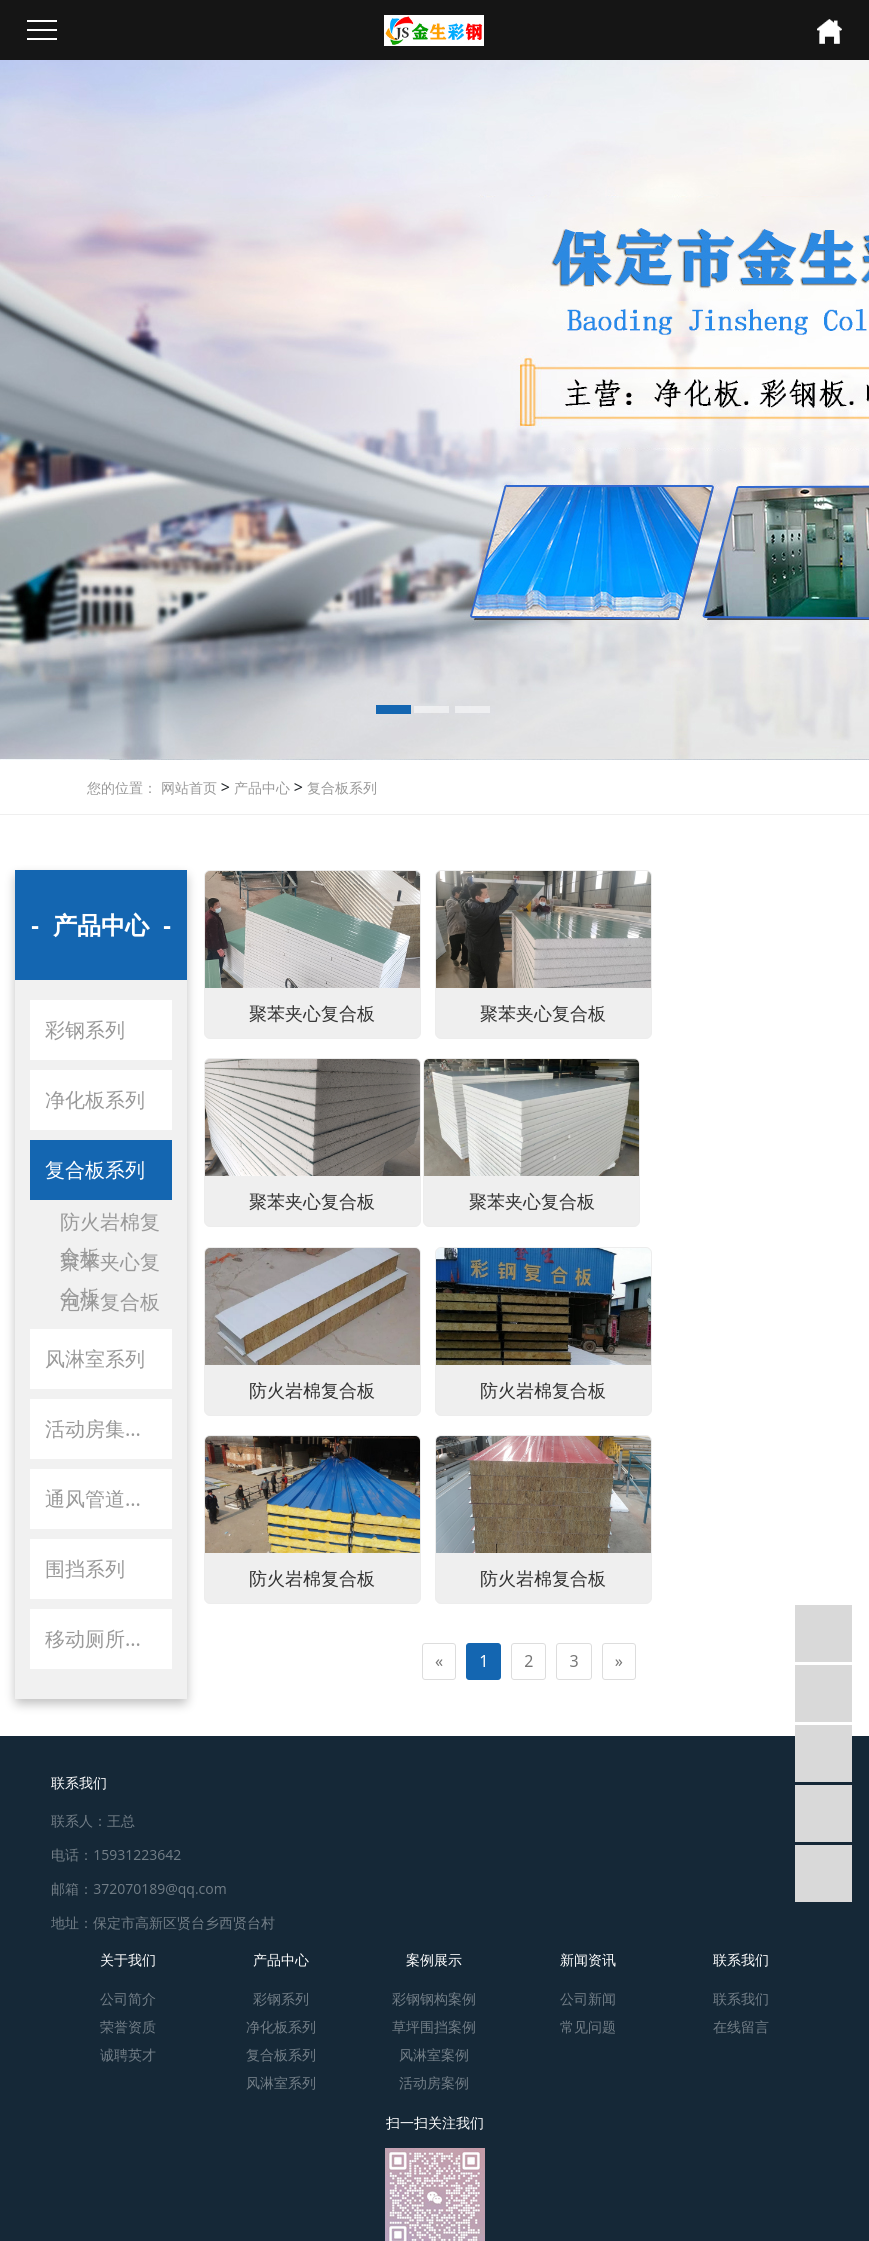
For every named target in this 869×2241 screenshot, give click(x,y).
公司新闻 (588, 1991)
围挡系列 (85, 1568)
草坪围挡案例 (434, 2019)
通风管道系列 (105, 1498)
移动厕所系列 (105, 1638)
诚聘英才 (128, 2047)
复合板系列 (340, 787)
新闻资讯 (588, 1952)
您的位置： (122, 787)
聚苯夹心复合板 (110, 1263)
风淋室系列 (95, 1358)
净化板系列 (95, 1099)
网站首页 (189, 787)
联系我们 (741, 1952)
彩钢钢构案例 (434, 1991)
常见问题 (588, 2019)
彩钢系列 (85, 1029)
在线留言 (741, 2019)
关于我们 (128, 1952)
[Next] (619, 1461)
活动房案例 (434, 2075)
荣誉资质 (128, 2019)
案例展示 (434, 1952)
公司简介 (128, 1991)
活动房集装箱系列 (108, 1428)
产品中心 (260, 787)
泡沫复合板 (110, 1301)
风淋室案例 (434, 2047)
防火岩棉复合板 (110, 1223)
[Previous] (439, 1461)
